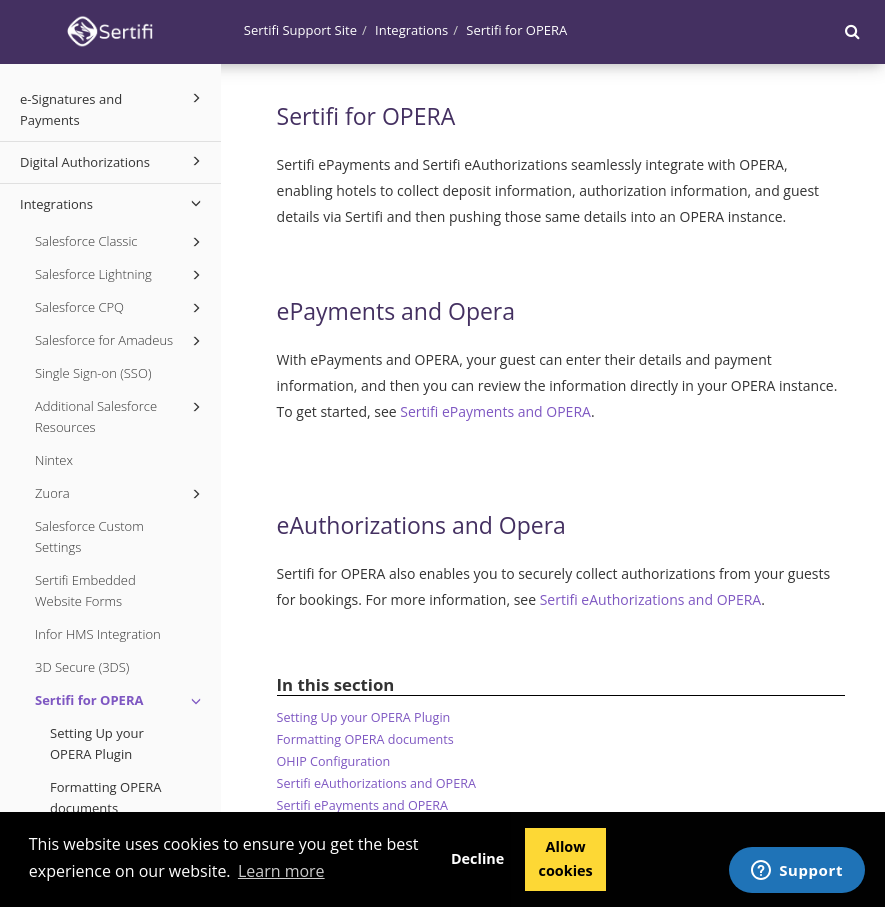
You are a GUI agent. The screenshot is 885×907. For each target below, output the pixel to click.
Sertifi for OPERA (121, 701)
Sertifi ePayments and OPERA (495, 411)
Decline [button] (477, 858)
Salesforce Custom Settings (89, 536)
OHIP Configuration (334, 761)
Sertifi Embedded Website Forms (85, 590)
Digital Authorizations (113, 161)
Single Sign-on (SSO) (93, 373)
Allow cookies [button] (565, 858)
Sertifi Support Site (300, 30)
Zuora (121, 494)
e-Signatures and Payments (113, 108)
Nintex (54, 460)
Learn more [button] (281, 871)
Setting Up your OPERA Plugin (97, 743)
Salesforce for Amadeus (121, 341)
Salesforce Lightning (121, 275)
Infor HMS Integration (98, 634)
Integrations (113, 203)
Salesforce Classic (121, 242)
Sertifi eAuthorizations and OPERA (651, 599)
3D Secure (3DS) (82, 667)
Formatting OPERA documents (105, 797)
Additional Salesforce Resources (121, 416)
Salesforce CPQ (121, 308)
